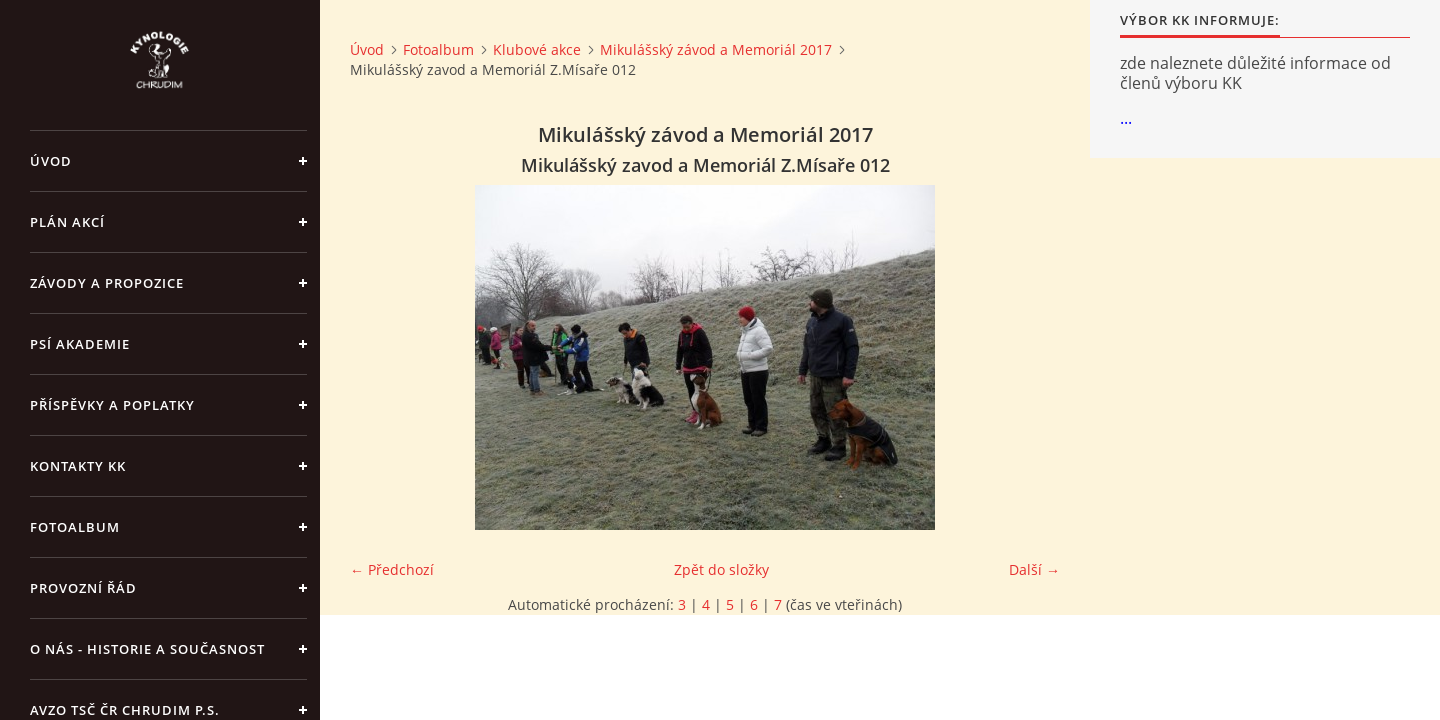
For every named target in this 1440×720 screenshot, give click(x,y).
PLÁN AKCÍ (67, 222)
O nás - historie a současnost (147, 649)
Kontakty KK (78, 466)
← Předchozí (392, 569)
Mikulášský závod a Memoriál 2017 (716, 49)
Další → (1034, 569)
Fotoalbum (75, 527)
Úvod (51, 161)
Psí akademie (80, 344)
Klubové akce (537, 49)
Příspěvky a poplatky (112, 405)
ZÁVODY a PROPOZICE (107, 283)
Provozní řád (83, 588)
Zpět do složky (721, 569)
